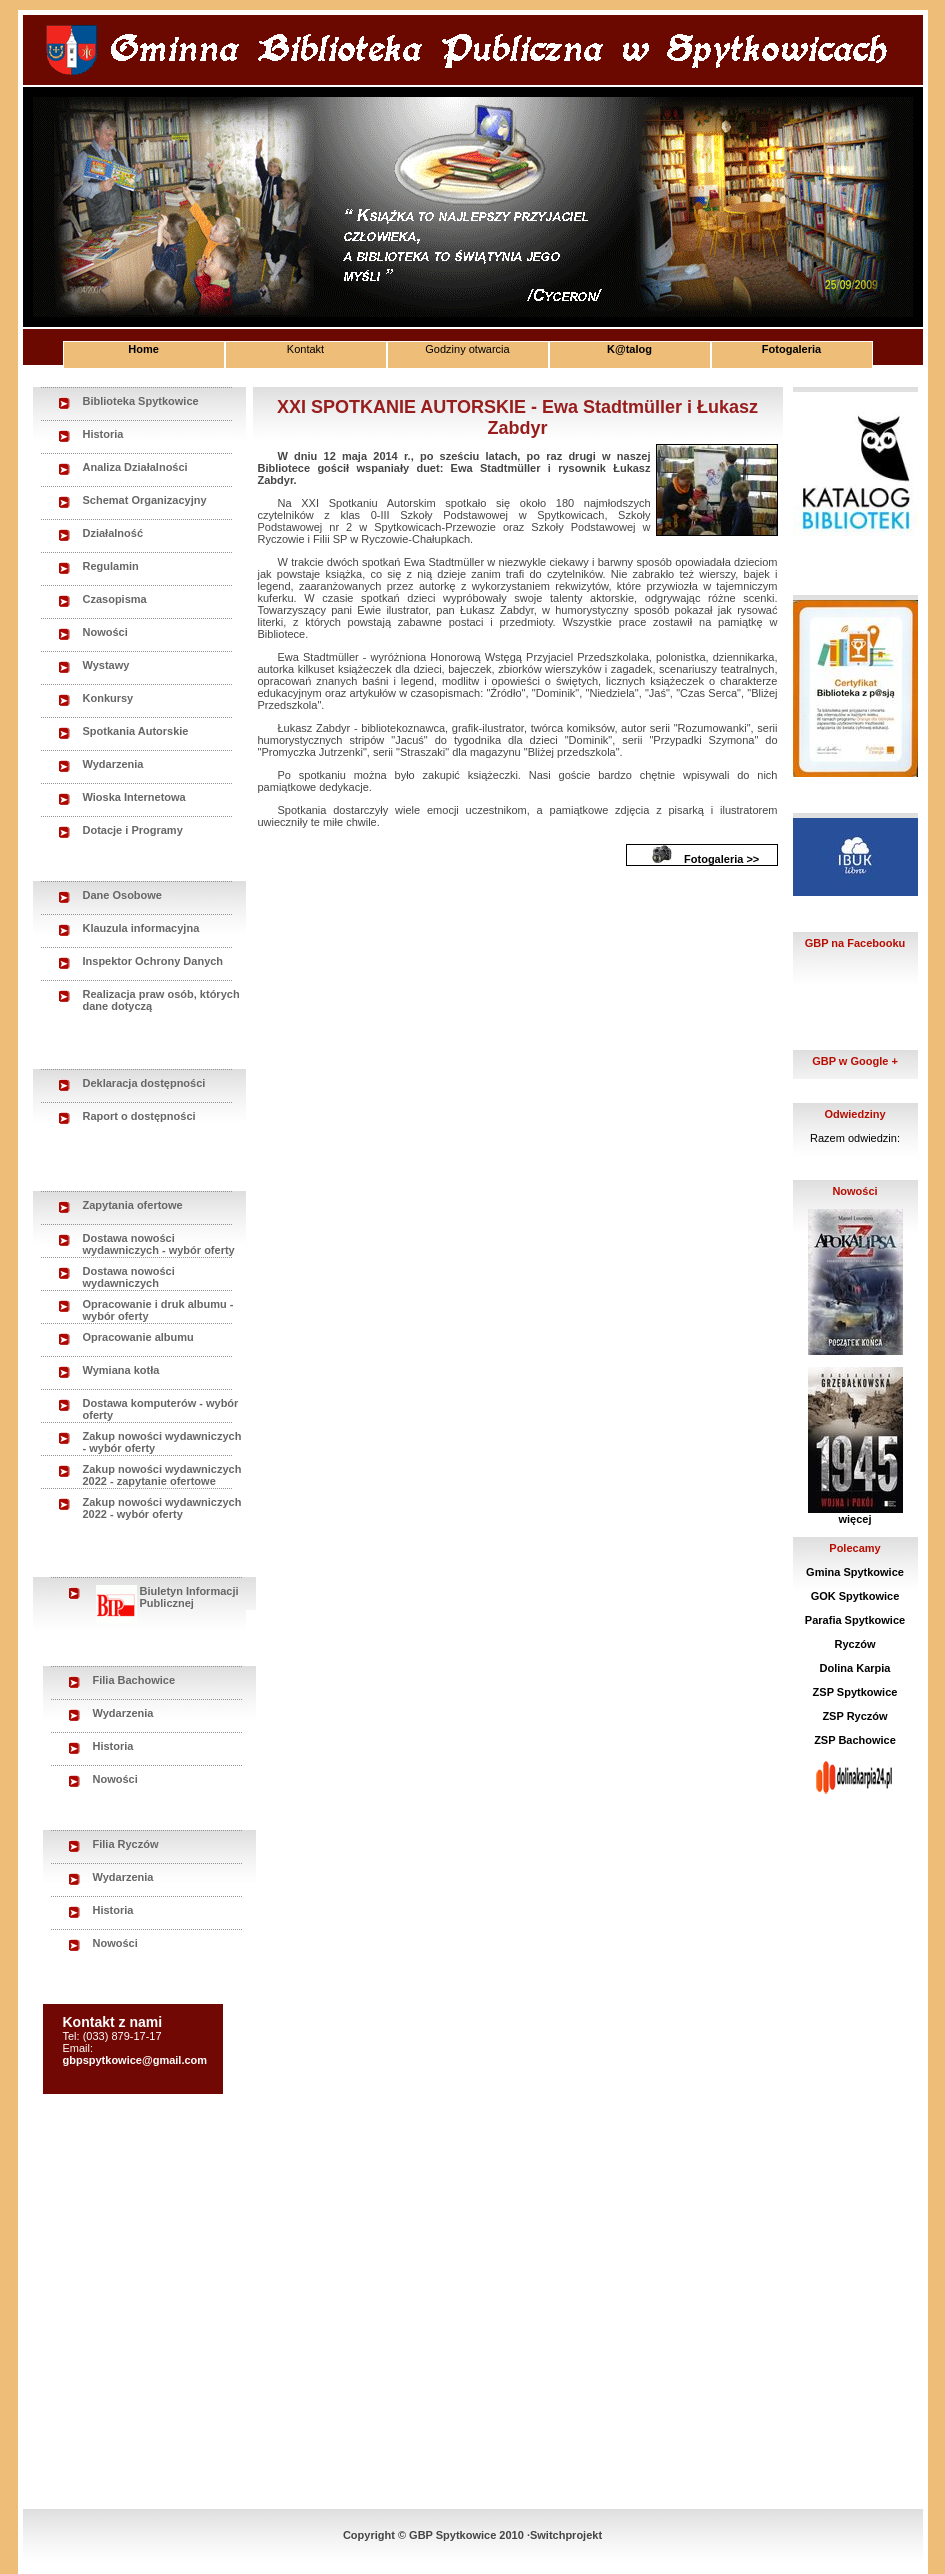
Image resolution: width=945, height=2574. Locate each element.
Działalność (113, 533)
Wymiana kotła (121, 1370)
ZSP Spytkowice (855, 1692)
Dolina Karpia (855, 1668)
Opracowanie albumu (138, 1337)
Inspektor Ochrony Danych (153, 961)
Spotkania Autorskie (136, 731)
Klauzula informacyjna (141, 928)
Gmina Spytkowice (855, 1572)
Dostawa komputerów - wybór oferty (161, 1409)
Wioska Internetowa (134, 797)
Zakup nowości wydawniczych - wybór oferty (162, 1442)
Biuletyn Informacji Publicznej (167, 1597)
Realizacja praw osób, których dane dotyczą (161, 1000)
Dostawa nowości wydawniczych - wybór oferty (159, 1244)
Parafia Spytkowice (855, 1620)
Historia (103, 434)
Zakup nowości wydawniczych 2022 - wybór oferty (162, 1508)
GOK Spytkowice (855, 1596)
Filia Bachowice (134, 1680)
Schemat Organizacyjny (145, 500)
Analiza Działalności (135, 467)
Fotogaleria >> (721, 859)
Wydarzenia (113, 764)
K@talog (629, 349)
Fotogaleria (791, 349)
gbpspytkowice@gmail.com (135, 2060)
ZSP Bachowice (855, 1740)
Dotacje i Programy (133, 830)
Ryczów (855, 1644)
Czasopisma (115, 599)
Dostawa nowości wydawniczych (129, 1277)
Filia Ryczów (126, 1844)
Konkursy (108, 698)
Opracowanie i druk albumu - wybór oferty (158, 1310)
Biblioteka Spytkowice (141, 401)
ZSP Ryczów (854, 1716)
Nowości (105, 632)
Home (143, 349)
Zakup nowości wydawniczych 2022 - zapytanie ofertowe (162, 1475)
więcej (854, 1519)
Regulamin (111, 566)
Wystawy (106, 665)
